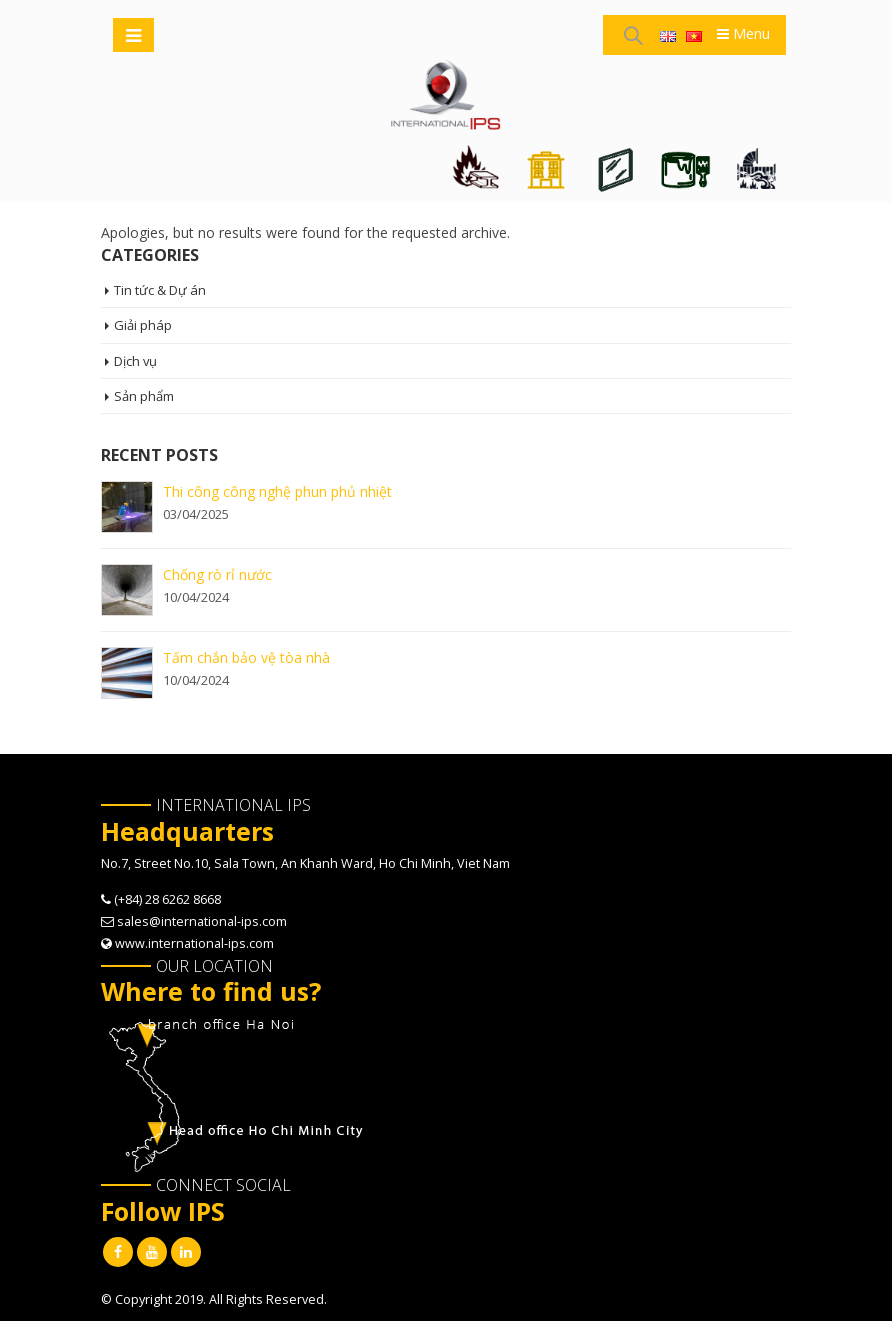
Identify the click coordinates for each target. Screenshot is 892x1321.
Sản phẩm (144, 396)
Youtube (152, 1252)
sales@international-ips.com (202, 921)
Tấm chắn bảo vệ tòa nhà (246, 657)
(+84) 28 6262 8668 (167, 899)
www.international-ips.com (194, 943)
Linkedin (186, 1252)
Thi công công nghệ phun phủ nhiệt (277, 491)
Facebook (118, 1252)
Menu (743, 33)
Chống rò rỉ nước (217, 574)
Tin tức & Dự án (160, 290)
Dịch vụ (136, 361)
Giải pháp (143, 326)
